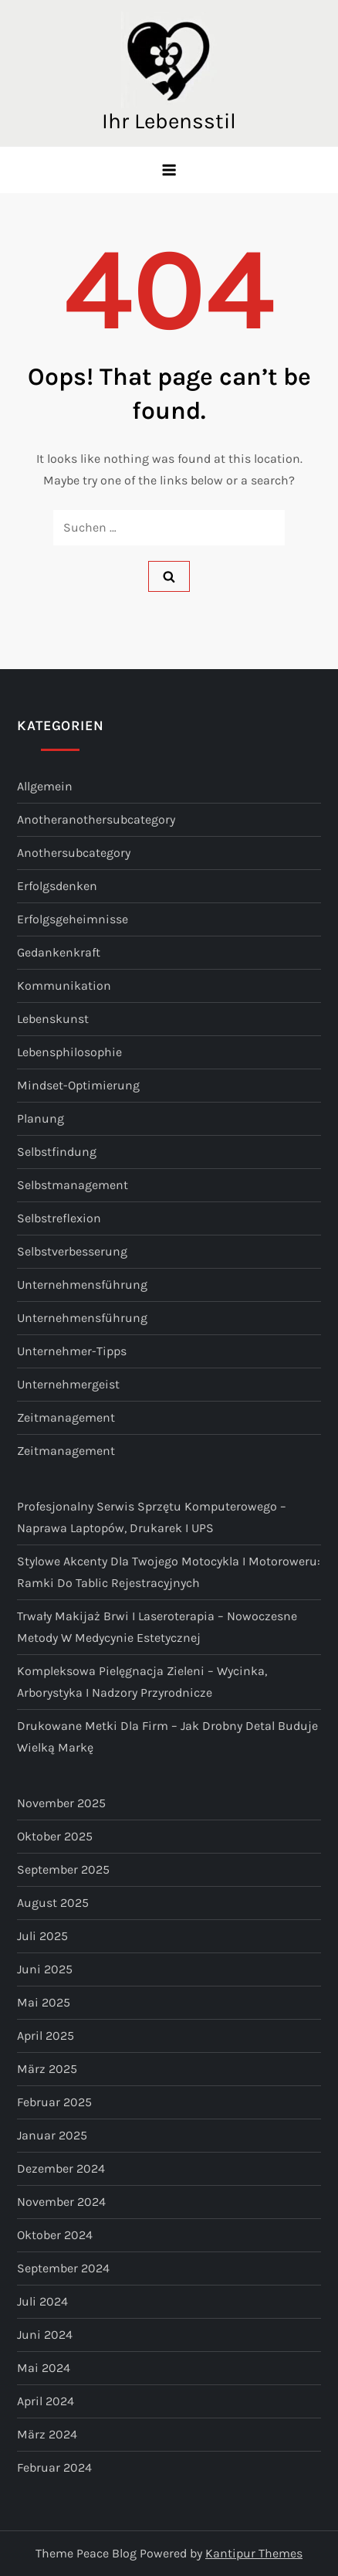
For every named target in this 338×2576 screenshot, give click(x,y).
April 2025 (45, 2035)
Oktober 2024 (55, 2235)
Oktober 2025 (55, 1836)
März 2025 (47, 2068)
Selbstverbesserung (72, 1251)
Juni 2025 (45, 1969)
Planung (40, 1118)
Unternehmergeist (68, 1384)
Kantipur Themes (254, 2553)
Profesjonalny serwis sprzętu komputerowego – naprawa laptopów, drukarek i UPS (151, 1517)
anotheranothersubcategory (96, 819)
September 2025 (63, 1869)
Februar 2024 (54, 2467)
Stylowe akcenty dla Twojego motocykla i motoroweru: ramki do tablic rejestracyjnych (168, 1572)
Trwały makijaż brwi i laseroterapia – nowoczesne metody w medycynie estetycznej (157, 1627)
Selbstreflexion (59, 1218)
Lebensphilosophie (69, 1052)
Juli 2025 (42, 1936)
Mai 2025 (43, 2002)
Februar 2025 (54, 2102)
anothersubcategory (73, 852)
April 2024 (45, 2401)
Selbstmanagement (72, 1185)
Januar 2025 (52, 2135)
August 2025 (53, 1902)
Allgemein (45, 786)
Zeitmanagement (66, 1417)
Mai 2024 (43, 2367)
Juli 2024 (42, 2301)
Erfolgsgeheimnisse (72, 919)
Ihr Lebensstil (169, 121)
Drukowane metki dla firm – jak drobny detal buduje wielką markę (167, 1736)
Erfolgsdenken (57, 885)
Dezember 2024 (61, 2168)
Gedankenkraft (58, 952)
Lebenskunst (53, 1018)
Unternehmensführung (82, 1284)
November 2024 (61, 2201)
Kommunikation (64, 985)
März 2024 (47, 2434)
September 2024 (63, 2268)
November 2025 (61, 1803)
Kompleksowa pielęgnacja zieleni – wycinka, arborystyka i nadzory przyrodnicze (142, 1682)
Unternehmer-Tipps (72, 1351)
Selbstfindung (56, 1151)
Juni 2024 (45, 2334)
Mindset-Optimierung (78, 1085)
